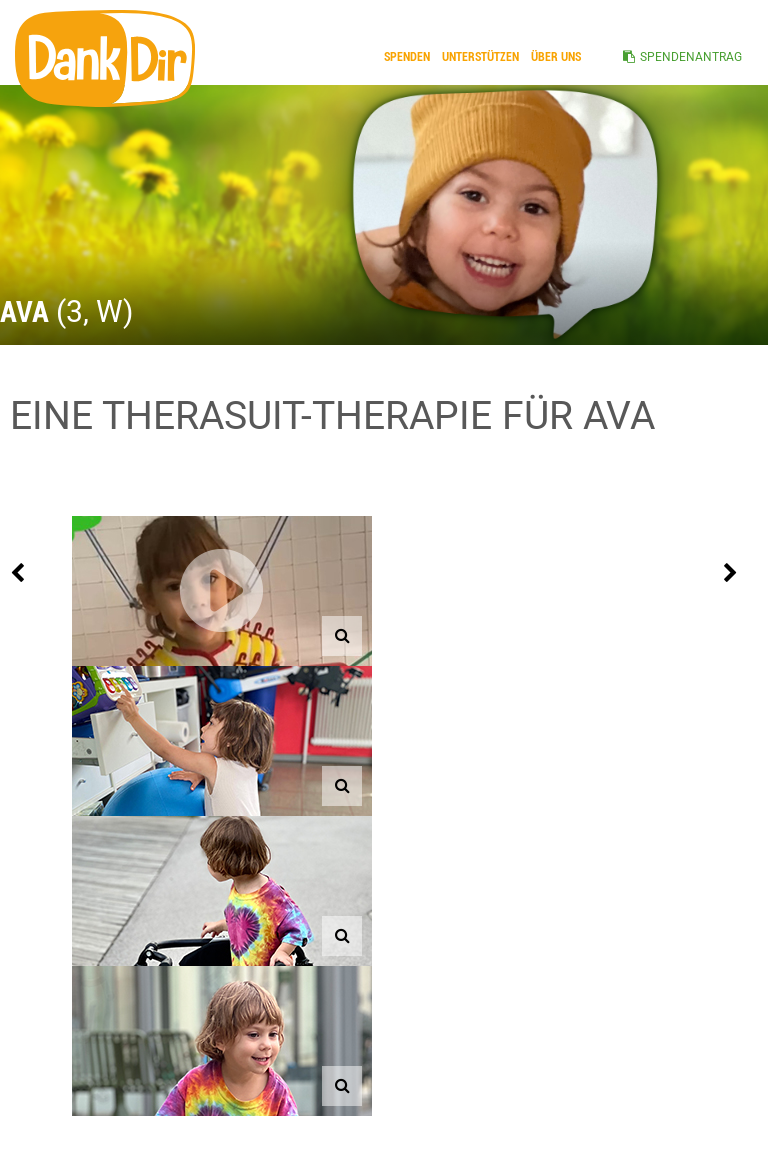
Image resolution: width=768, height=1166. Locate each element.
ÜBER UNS (556, 57)
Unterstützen (480, 57)
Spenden (407, 57)
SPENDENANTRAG (691, 57)
